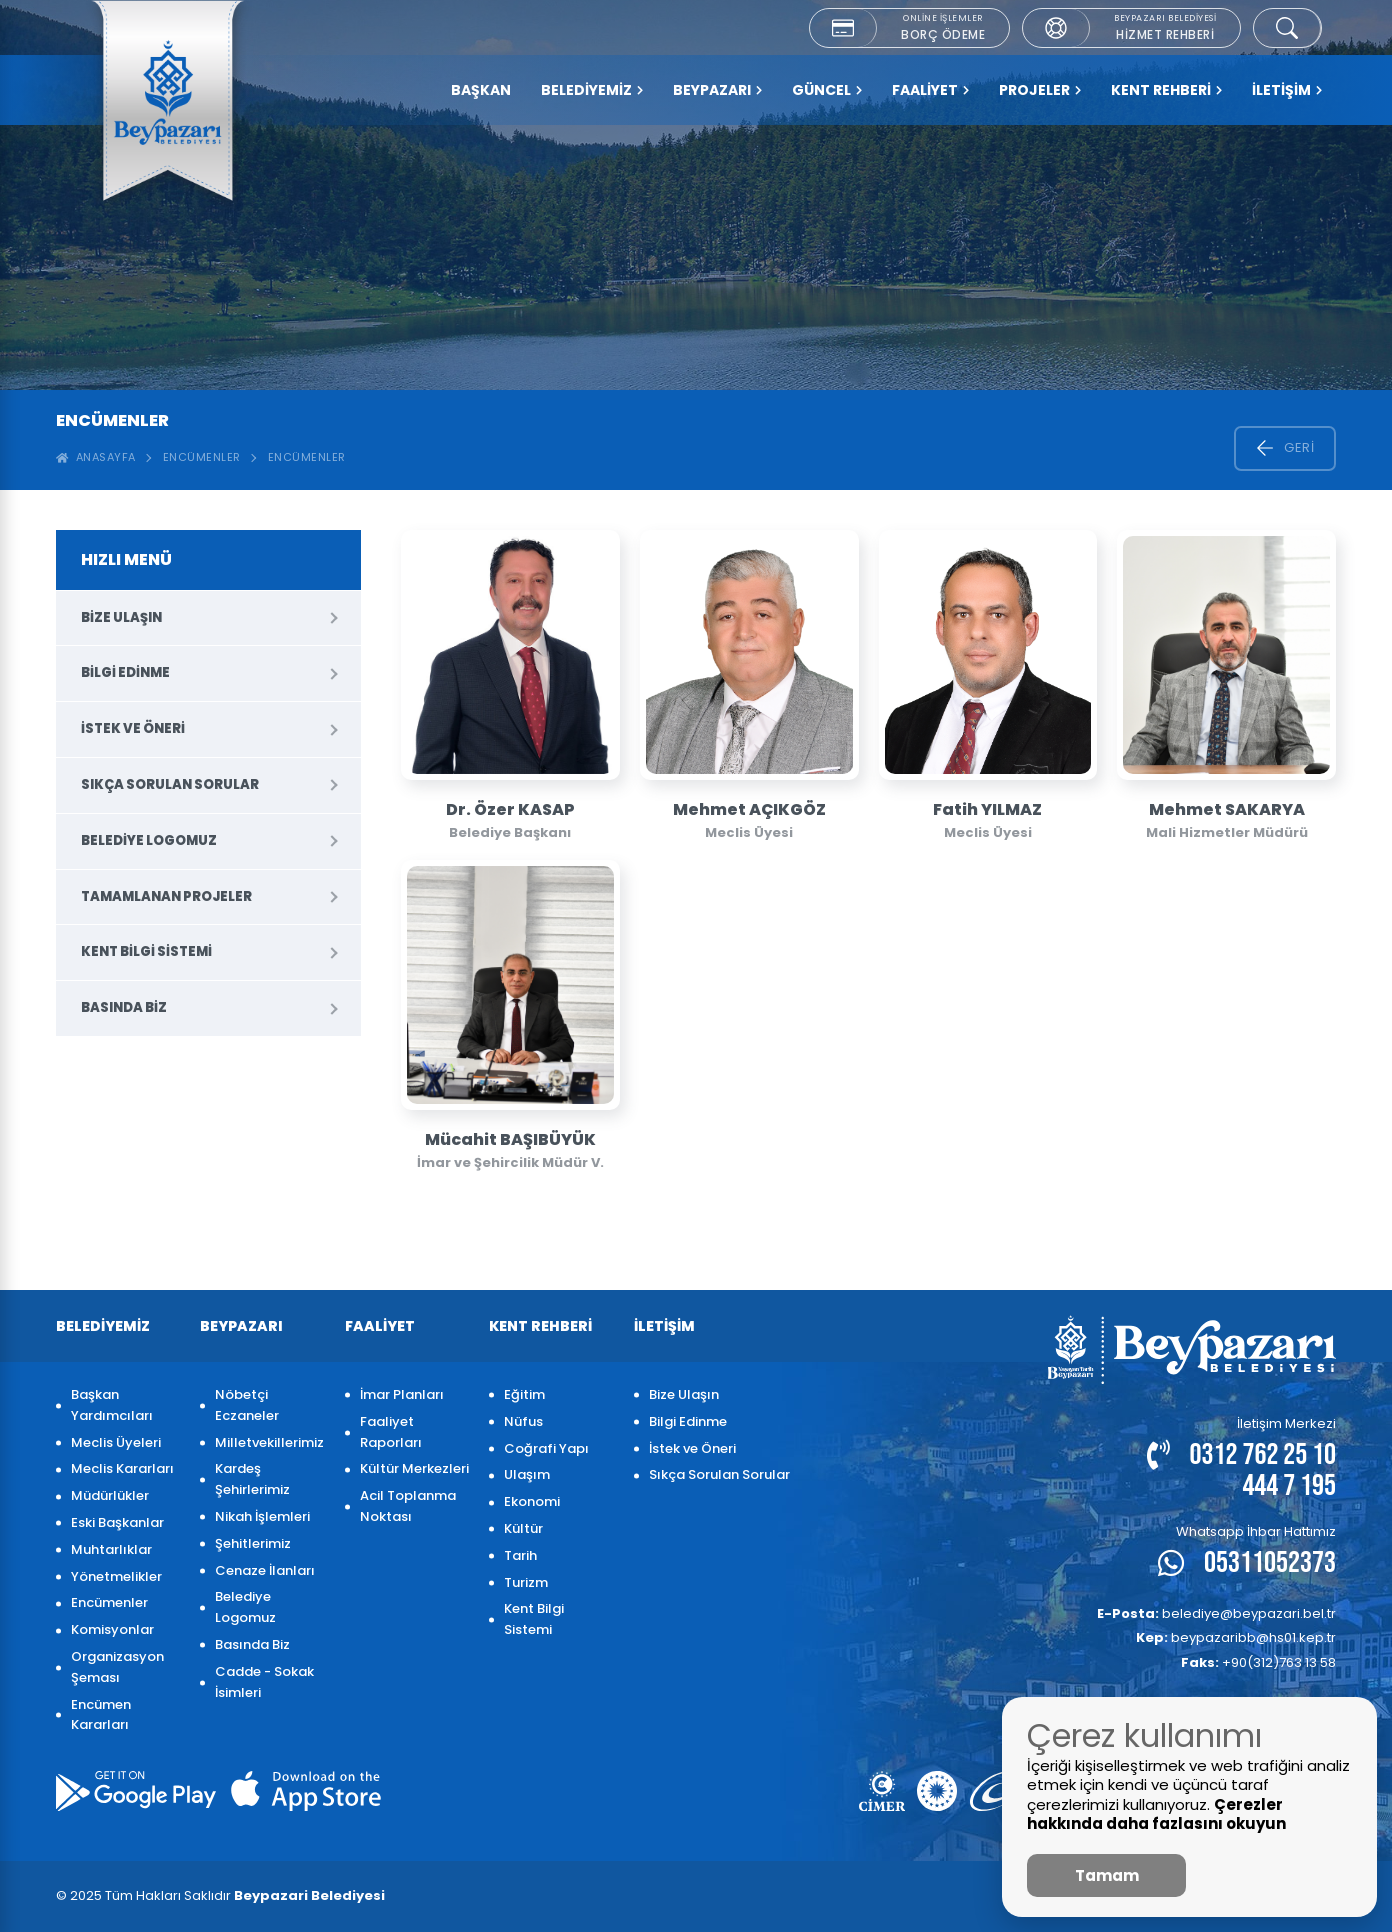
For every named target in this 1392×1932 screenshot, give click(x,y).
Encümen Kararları (101, 1715)
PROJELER (1040, 90)
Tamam (1107, 1875)
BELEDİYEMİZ (592, 90)
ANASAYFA (96, 457)
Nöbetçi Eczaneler (247, 1405)
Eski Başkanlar (117, 1522)
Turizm (526, 1582)
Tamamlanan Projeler (166, 896)
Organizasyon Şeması (117, 1667)
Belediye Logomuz (149, 840)
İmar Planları (402, 1394)
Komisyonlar (112, 1629)
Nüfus (523, 1421)
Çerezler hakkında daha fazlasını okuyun (1156, 1814)
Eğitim (524, 1394)
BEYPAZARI (717, 90)
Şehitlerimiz (253, 1543)
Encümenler (202, 457)
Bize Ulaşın (121, 617)
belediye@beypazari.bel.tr (1216, 1613)
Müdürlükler (110, 1495)
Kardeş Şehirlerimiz (252, 1479)
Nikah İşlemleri (262, 1516)
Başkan (481, 90)
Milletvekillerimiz (269, 1442)
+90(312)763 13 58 (1258, 1662)
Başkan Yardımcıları (112, 1405)
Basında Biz (124, 1007)
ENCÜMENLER (307, 457)
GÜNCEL (827, 90)
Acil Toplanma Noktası (408, 1506)
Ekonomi (532, 1501)
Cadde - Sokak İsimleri (264, 1682)
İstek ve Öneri (133, 728)
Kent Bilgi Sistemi (146, 951)
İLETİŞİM (1287, 90)
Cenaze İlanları (265, 1570)
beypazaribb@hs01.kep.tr (1236, 1637)
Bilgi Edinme (125, 672)
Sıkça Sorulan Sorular (170, 784)
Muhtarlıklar (111, 1549)
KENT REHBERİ (1166, 90)
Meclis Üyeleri (116, 1442)
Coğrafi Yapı (546, 1448)
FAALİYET (930, 90)
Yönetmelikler (116, 1576)
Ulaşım (527, 1474)
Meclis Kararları (122, 1468)
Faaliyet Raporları (391, 1432)
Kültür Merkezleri (414, 1468)
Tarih (520, 1555)
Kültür (523, 1528)
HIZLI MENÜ (126, 559)
